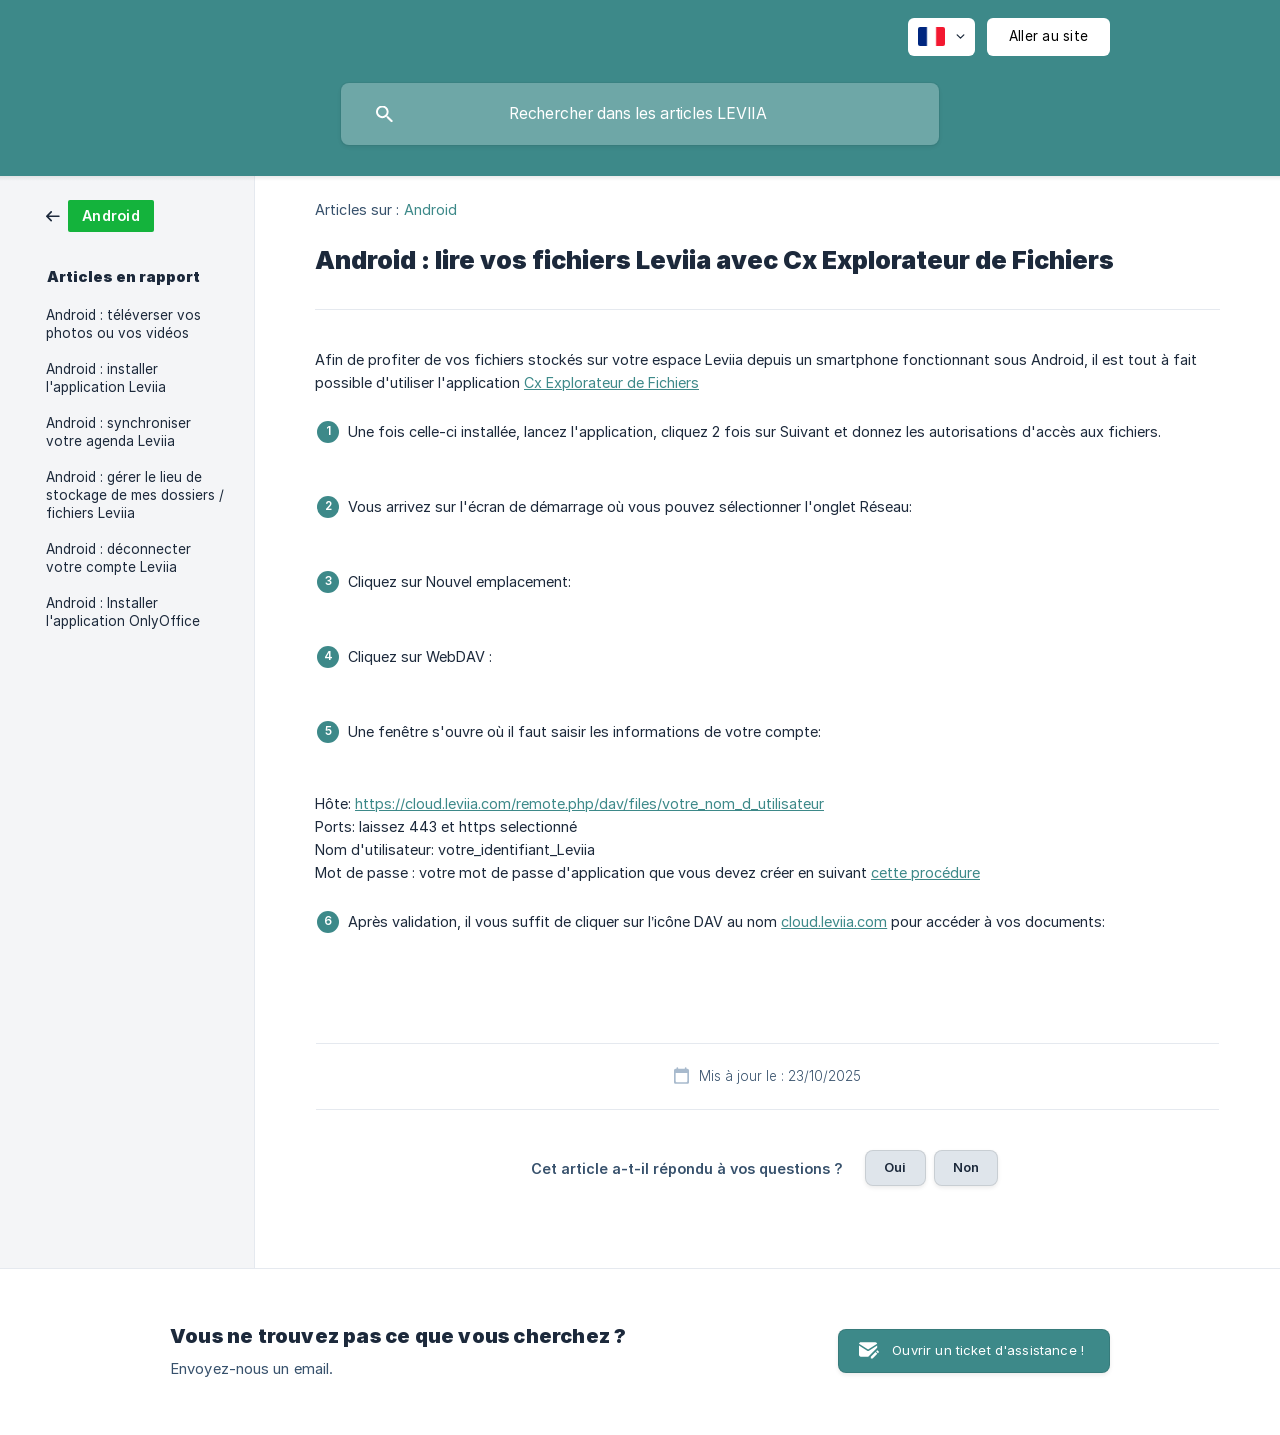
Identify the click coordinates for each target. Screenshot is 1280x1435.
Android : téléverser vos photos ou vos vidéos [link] (123, 324)
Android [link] (431, 209)
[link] (100, 214)
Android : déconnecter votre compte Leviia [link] (118, 558)
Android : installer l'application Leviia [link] (106, 378)
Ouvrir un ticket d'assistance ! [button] (988, 1350)
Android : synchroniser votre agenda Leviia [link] (118, 432)
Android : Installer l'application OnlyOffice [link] (123, 612)
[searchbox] (640, 114)
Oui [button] (895, 1167)
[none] (941, 37)
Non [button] (966, 1167)
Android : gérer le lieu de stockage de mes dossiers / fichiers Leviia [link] (135, 495)
